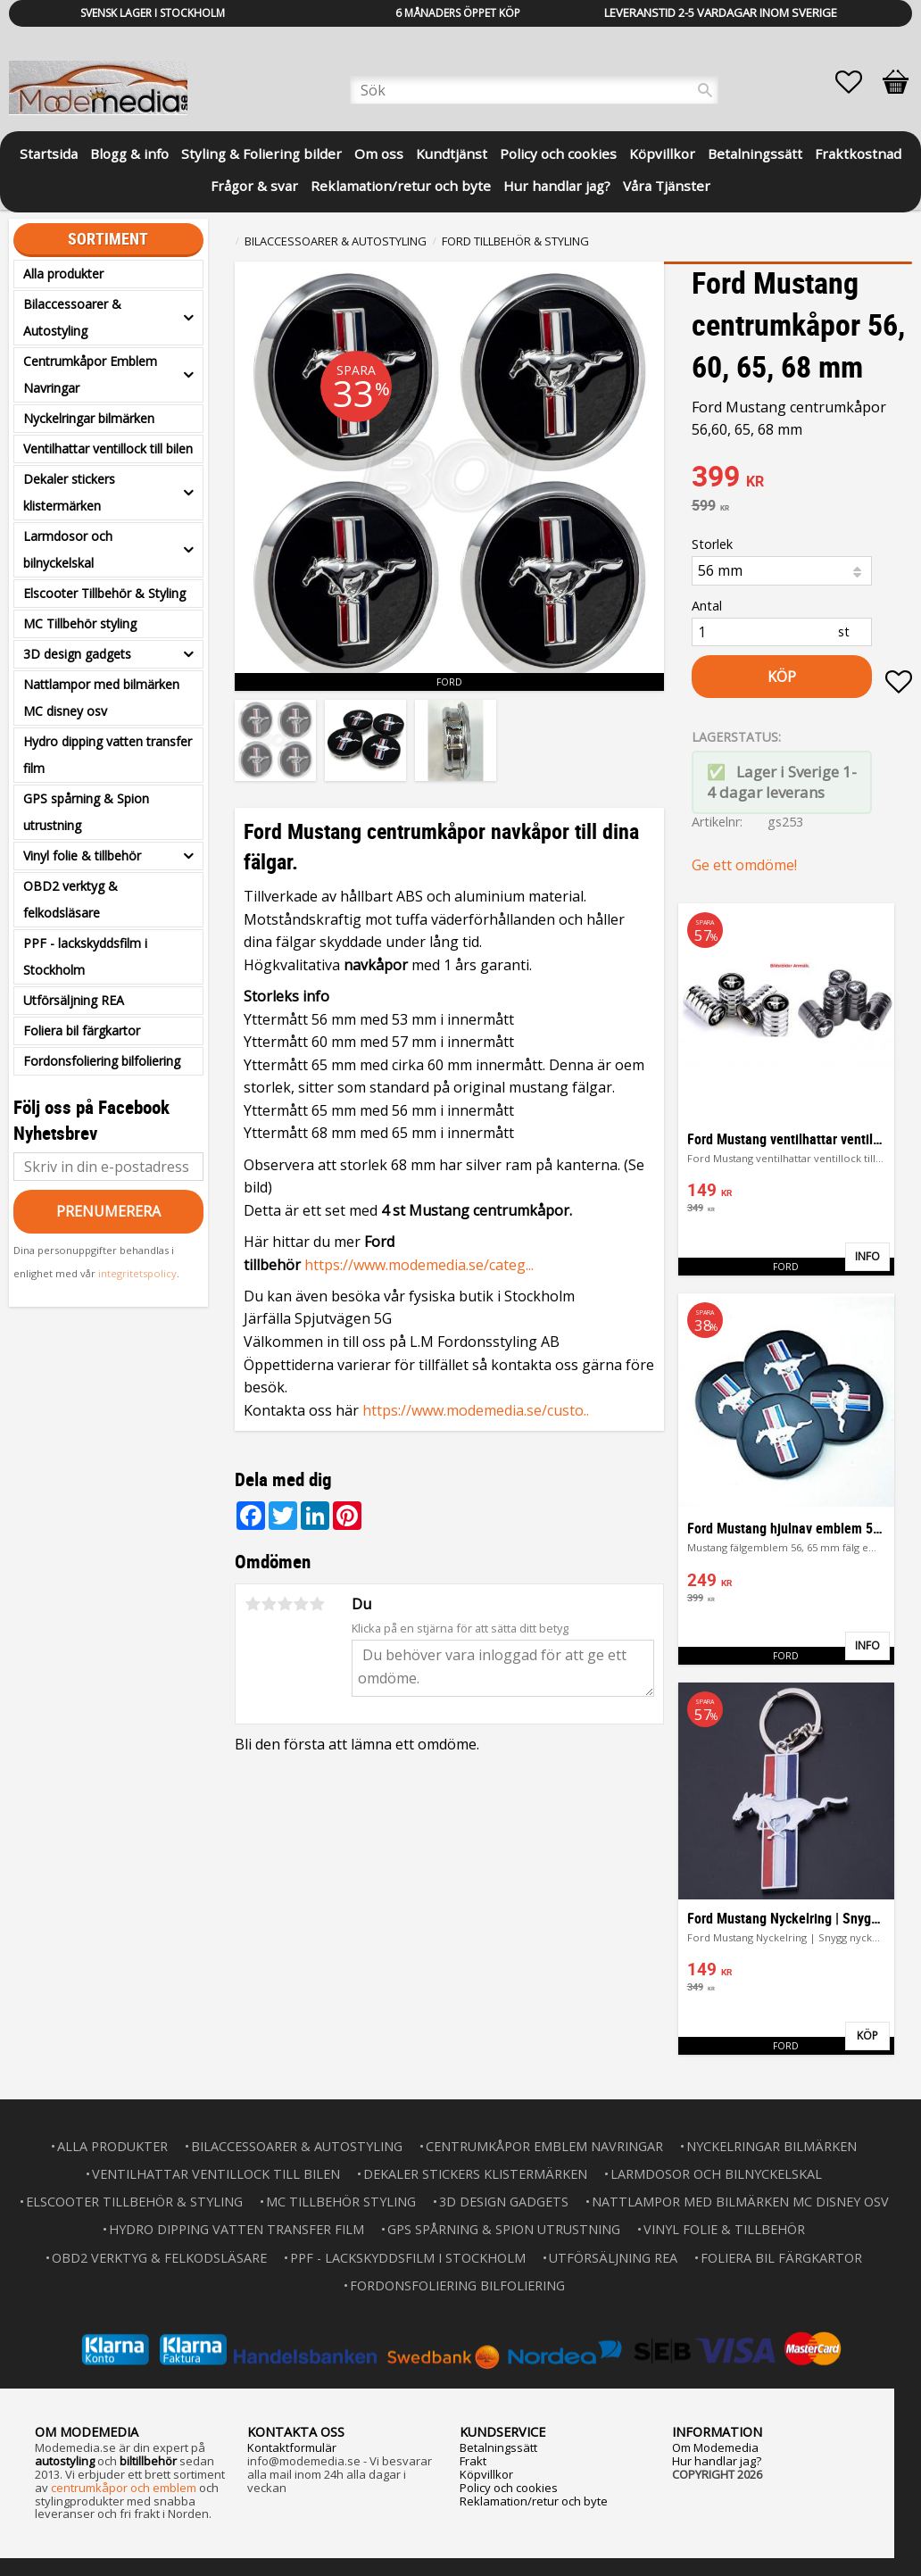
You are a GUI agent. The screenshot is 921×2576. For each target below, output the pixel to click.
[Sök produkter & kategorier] (534, 90)
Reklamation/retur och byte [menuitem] (401, 186)
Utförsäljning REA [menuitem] (73, 1000)
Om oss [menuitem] (378, 153)
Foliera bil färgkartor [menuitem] (81, 1030)
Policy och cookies (509, 2488)
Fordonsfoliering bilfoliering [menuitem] (101, 1060)
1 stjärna (253, 1604)
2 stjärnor (269, 1604)
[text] (802, 478)
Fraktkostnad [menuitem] (858, 153)
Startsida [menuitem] (49, 153)
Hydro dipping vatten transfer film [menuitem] (107, 755)
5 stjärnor (317, 1604)
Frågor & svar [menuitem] (254, 186)
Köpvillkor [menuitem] (662, 153)
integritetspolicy (137, 1273)
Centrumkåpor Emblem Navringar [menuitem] (90, 374)
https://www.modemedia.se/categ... (419, 1265)
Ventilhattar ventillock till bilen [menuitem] (108, 448)
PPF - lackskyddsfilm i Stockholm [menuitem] (85, 956)
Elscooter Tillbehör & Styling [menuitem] (104, 593)
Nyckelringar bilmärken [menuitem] (88, 418)
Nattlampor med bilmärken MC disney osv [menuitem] (101, 697)
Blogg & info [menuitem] (129, 153)
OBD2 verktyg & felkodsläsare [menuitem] (70, 899)
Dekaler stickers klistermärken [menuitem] (69, 492)
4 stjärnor (301, 1604)
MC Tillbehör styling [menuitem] (80, 623)
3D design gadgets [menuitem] (77, 653)
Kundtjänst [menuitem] (451, 153)
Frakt (473, 2461)
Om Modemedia (715, 2447)
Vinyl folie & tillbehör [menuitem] (82, 855)
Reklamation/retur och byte (534, 2501)
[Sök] (705, 90)
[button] (857, 82)
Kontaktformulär (291, 2447)
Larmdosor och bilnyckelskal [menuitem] (67, 549)
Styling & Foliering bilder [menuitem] (261, 153)
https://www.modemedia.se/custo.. (475, 1410)
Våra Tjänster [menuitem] (666, 186)
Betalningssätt (498, 2447)
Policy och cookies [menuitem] (558, 153)
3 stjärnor (285, 1604)
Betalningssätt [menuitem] (755, 153)
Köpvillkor (486, 2474)
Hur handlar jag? (716, 2461)
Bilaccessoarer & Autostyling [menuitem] (72, 317)
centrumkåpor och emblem (123, 2488)
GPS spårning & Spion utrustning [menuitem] (86, 812)
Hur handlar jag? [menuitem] (556, 186)
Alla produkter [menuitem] (63, 273)
